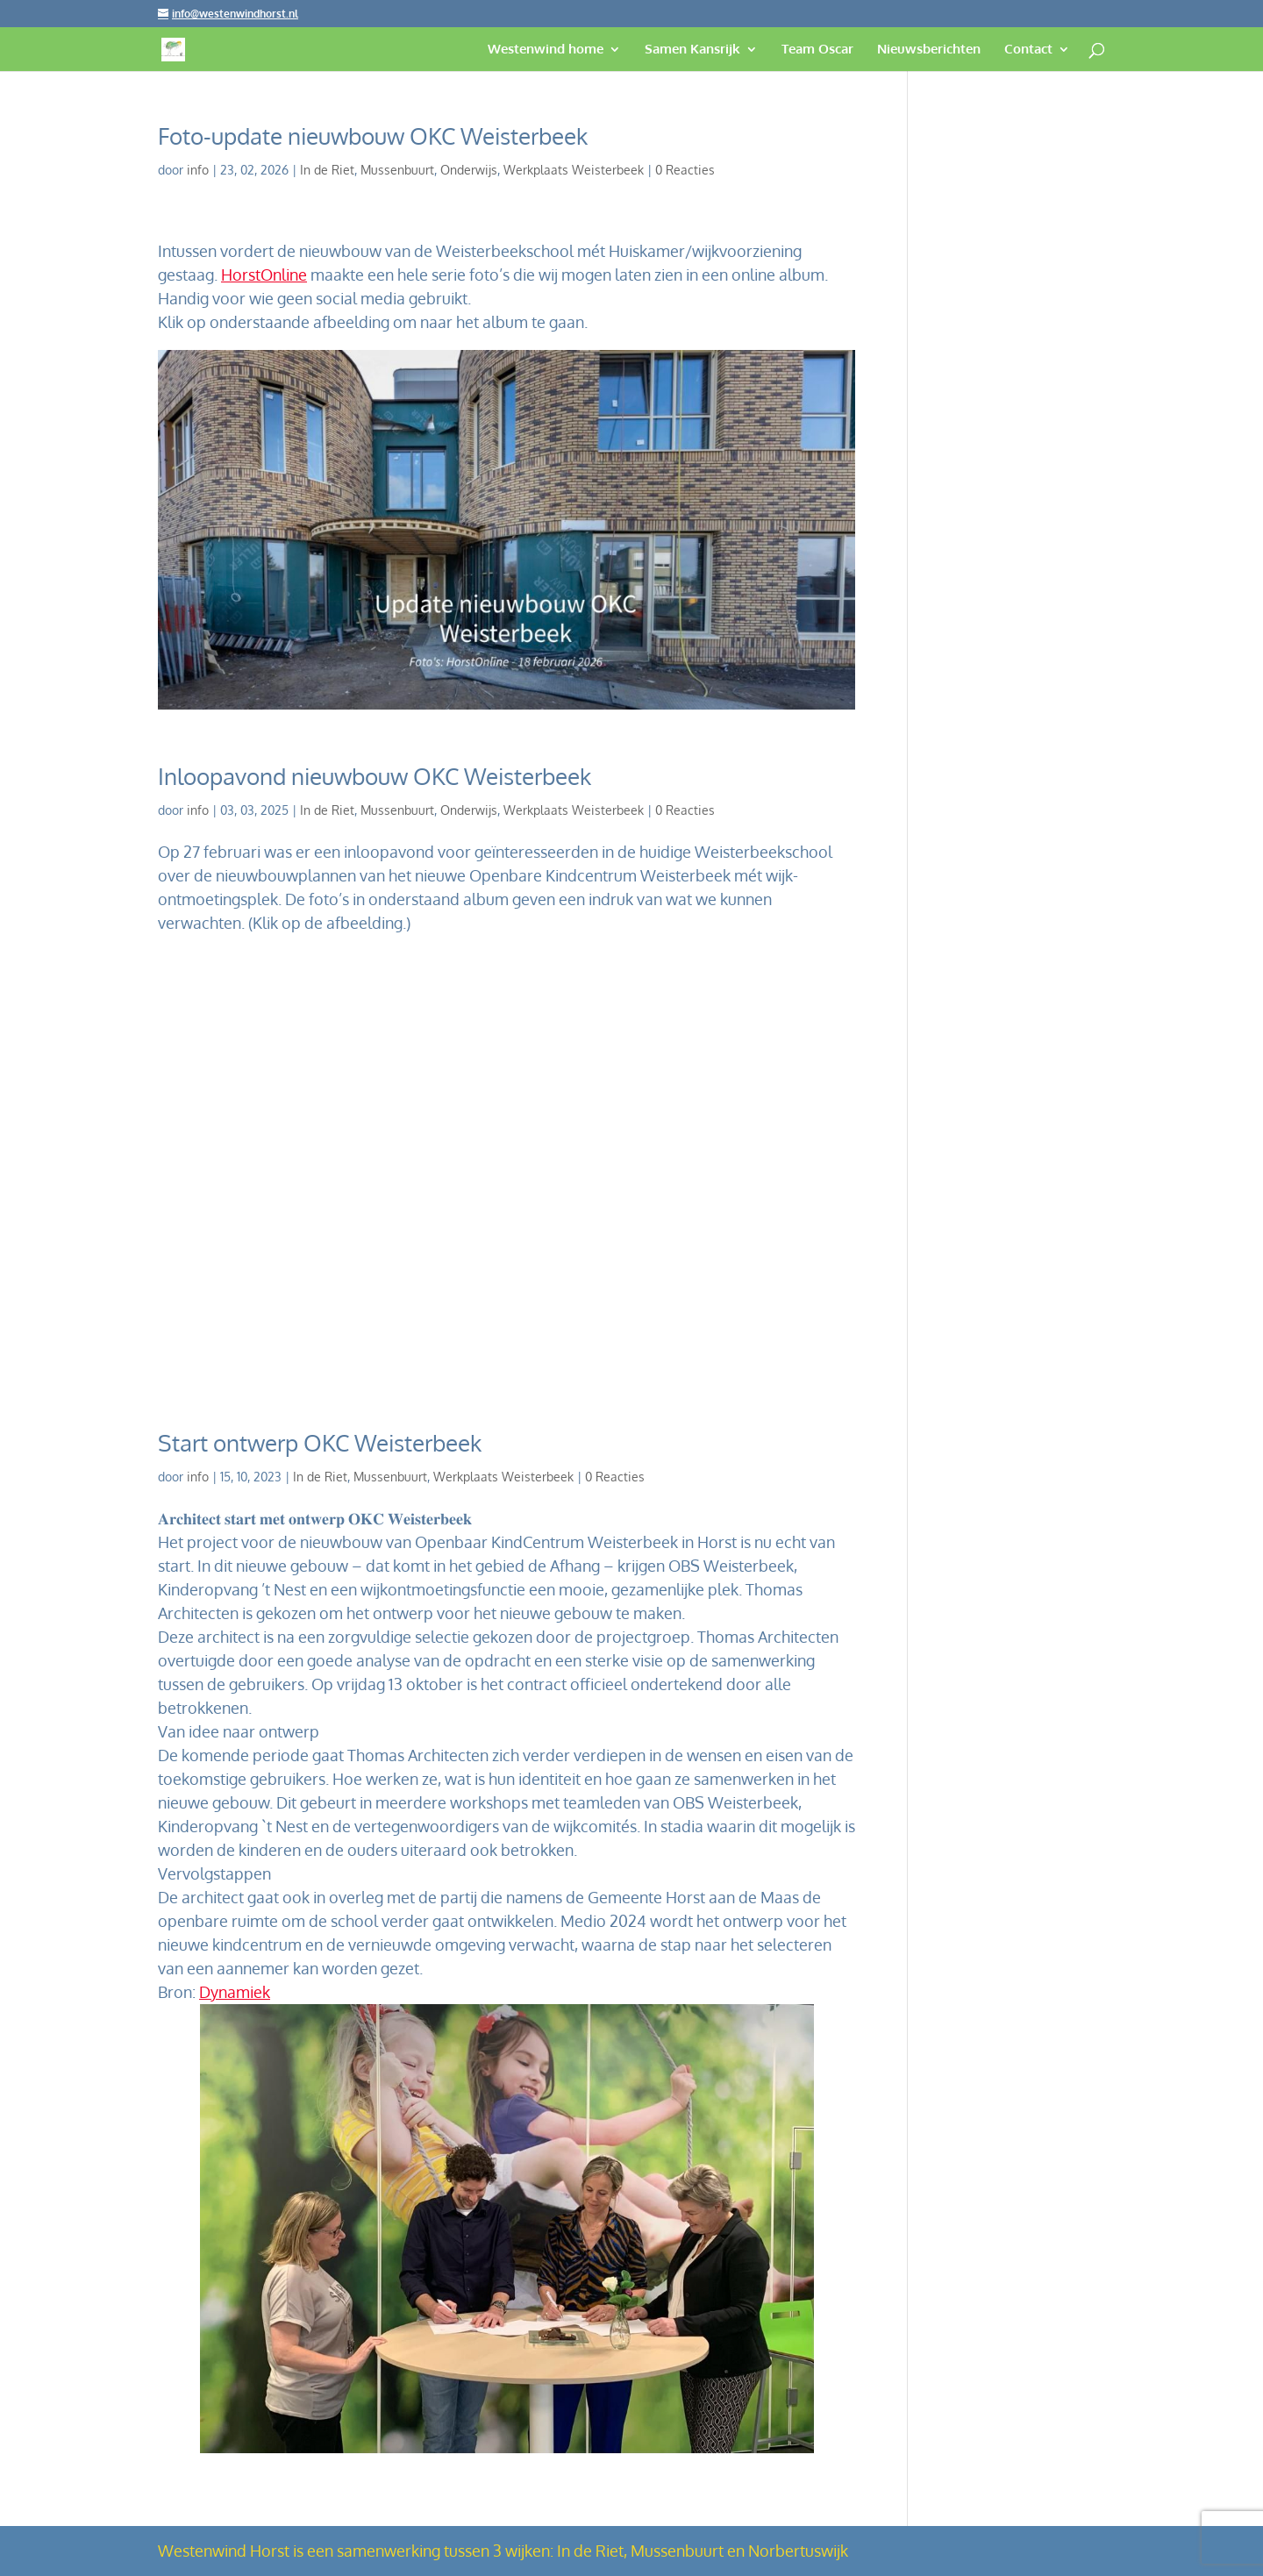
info (198, 169)
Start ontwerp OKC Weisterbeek (320, 1442)
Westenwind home (545, 50)
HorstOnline (264, 274)
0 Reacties (685, 169)
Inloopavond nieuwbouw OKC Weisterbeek (374, 775)
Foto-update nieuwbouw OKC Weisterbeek (373, 135)
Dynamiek (234, 1992)
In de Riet (327, 169)
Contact (1028, 50)
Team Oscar (817, 50)
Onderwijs (468, 169)
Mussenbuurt (397, 169)
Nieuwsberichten (929, 50)
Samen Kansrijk (692, 50)
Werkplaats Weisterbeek (573, 169)
